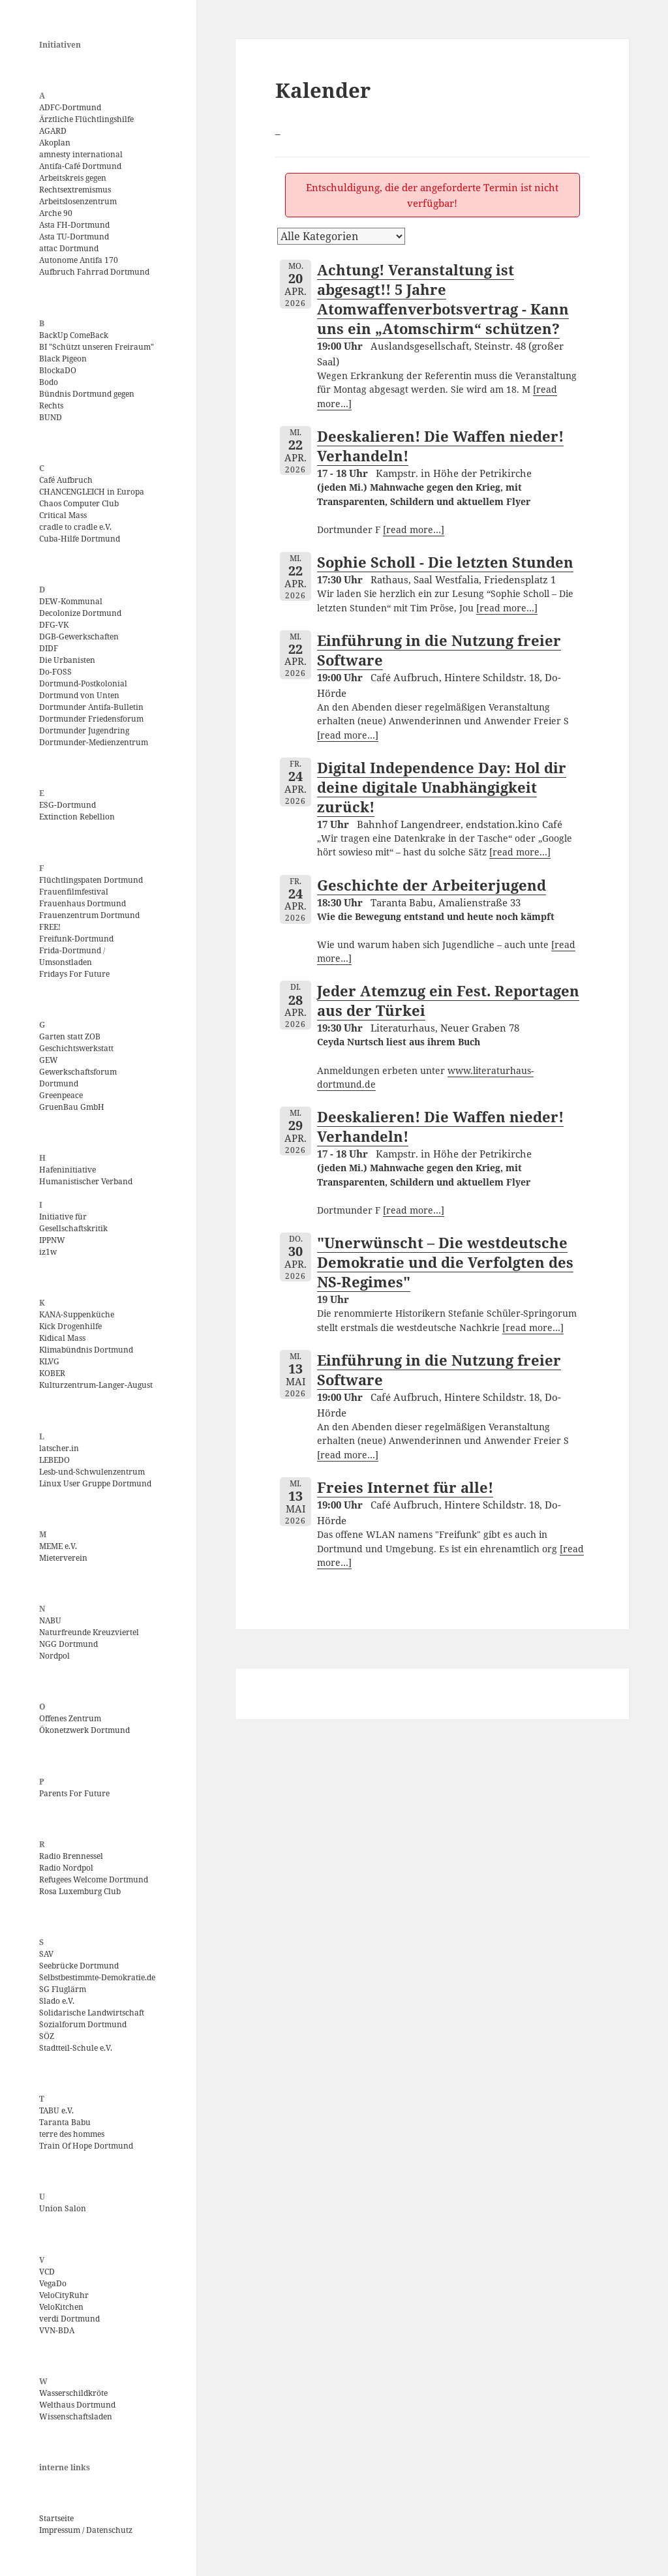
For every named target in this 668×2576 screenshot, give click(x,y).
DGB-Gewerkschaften (79, 636)
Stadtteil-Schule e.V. (75, 2047)
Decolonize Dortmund (80, 613)
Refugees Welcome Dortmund (93, 1879)
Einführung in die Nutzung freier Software (439, 649)
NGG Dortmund (68, 1643)
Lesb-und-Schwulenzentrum (92, 1471)
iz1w (48, 1251)
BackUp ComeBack (73, 335)
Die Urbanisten (67, 660)
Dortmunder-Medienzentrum (93, 742)
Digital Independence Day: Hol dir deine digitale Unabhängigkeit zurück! (441, 787)
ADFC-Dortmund (70, 107)
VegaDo (53, 2283)
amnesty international (81, 154)
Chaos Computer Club (79, 503)
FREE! (50, 926)
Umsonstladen (65, 962)
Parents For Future (74, 1793)
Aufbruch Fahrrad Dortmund (94, 271)
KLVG (49, 1361)
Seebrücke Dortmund (79, 1965)
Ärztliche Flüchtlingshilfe (86, 119)
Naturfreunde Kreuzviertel (89, 1632)
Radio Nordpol (66, 1867)
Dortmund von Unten (79, 695)
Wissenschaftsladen (75, 2416)
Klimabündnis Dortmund (86, 1349)
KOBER (52, 1373)
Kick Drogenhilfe (70, 1326)
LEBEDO (54, 1459)
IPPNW (52, 1240)
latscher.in (59, 1448)
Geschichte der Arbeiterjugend (431, 885)
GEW (48, 1060)
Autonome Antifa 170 (78, 260)
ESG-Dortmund (67, 804)
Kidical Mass (62, 1337)
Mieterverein (63, 1557)
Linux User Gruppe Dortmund (95, 1483)
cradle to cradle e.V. (75, 526)
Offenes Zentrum (70, 1718)
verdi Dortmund (69, 2318)
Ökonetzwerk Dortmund (84, 1730)
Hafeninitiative (67, 1169)
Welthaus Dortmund (77, 2404)
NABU (50, 1620)
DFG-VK (53, 624)
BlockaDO (57, 370)
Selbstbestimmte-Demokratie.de (97, 1977)
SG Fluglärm (62, 1989)
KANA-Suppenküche (76, 1314)
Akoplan (54, 142)
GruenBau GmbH (71, 1106)
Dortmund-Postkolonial (83, 683)
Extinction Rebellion (77, 816)
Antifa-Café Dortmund (80, 166)
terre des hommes (71, 2133)
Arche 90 (55, 213)
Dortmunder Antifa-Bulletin (91, 707)
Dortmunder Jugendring (84, 730)
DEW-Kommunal (70, 601)
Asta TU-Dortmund (74, 236)
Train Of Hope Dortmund (86, 2145)
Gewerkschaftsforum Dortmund (78, 1077)
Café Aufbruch (66, 479)
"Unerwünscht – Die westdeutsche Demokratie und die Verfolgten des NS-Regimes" (445, 1262)
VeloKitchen (61, 2306)
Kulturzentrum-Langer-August (96, 1384)
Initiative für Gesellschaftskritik (73, 1222)
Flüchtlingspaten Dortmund (91, 879)
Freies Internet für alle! (405, 1487)
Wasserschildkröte (73, 2393)
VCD (47, 2271)
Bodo (48, 382)
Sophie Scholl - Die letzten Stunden (445, 562)
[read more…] (413, 530)
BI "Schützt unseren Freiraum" (96, 346)
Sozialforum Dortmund (83, 2024)
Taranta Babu (65, 2122)
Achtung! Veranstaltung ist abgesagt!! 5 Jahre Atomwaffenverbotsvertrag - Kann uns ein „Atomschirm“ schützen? (443, 299)
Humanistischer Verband (85, 1181)
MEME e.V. (58, 1546)
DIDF (48, 648)
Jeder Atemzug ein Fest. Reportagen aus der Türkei (448, 1000)
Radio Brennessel (71, 1856)
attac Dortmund (69, 248)
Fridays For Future (74, 973)
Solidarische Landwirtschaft (91, 2012)
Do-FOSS (55, 671)
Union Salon (62, 2208)
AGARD (53, 130)
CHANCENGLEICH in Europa (91, 491)
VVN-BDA (56, 2330)
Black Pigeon (63, 358)
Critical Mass (63, 515)
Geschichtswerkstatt (76, 1048)
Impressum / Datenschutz (85, 2530)
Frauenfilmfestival (73, 891)
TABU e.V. (56, 2110)
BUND (50, 417)
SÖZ (46, 2036)
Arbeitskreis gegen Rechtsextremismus (75, 183)
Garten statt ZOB (69, 1036)
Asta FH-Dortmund (74, 224)
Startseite (56, 2518)
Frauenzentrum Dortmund (89, 915)
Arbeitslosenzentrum (78, 201)
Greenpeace (61, 1095)
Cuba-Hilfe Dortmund (79, 538)
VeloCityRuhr (64, 2295)
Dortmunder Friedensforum (91, 718)
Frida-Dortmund (70, 950)
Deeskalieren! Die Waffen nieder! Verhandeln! (440, 445)
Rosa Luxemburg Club (80, 1891)
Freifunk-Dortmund (76, 938)
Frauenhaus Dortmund (82, 903)
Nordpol (54, 1655)
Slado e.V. (56, 2000)
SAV (46, 1953)
